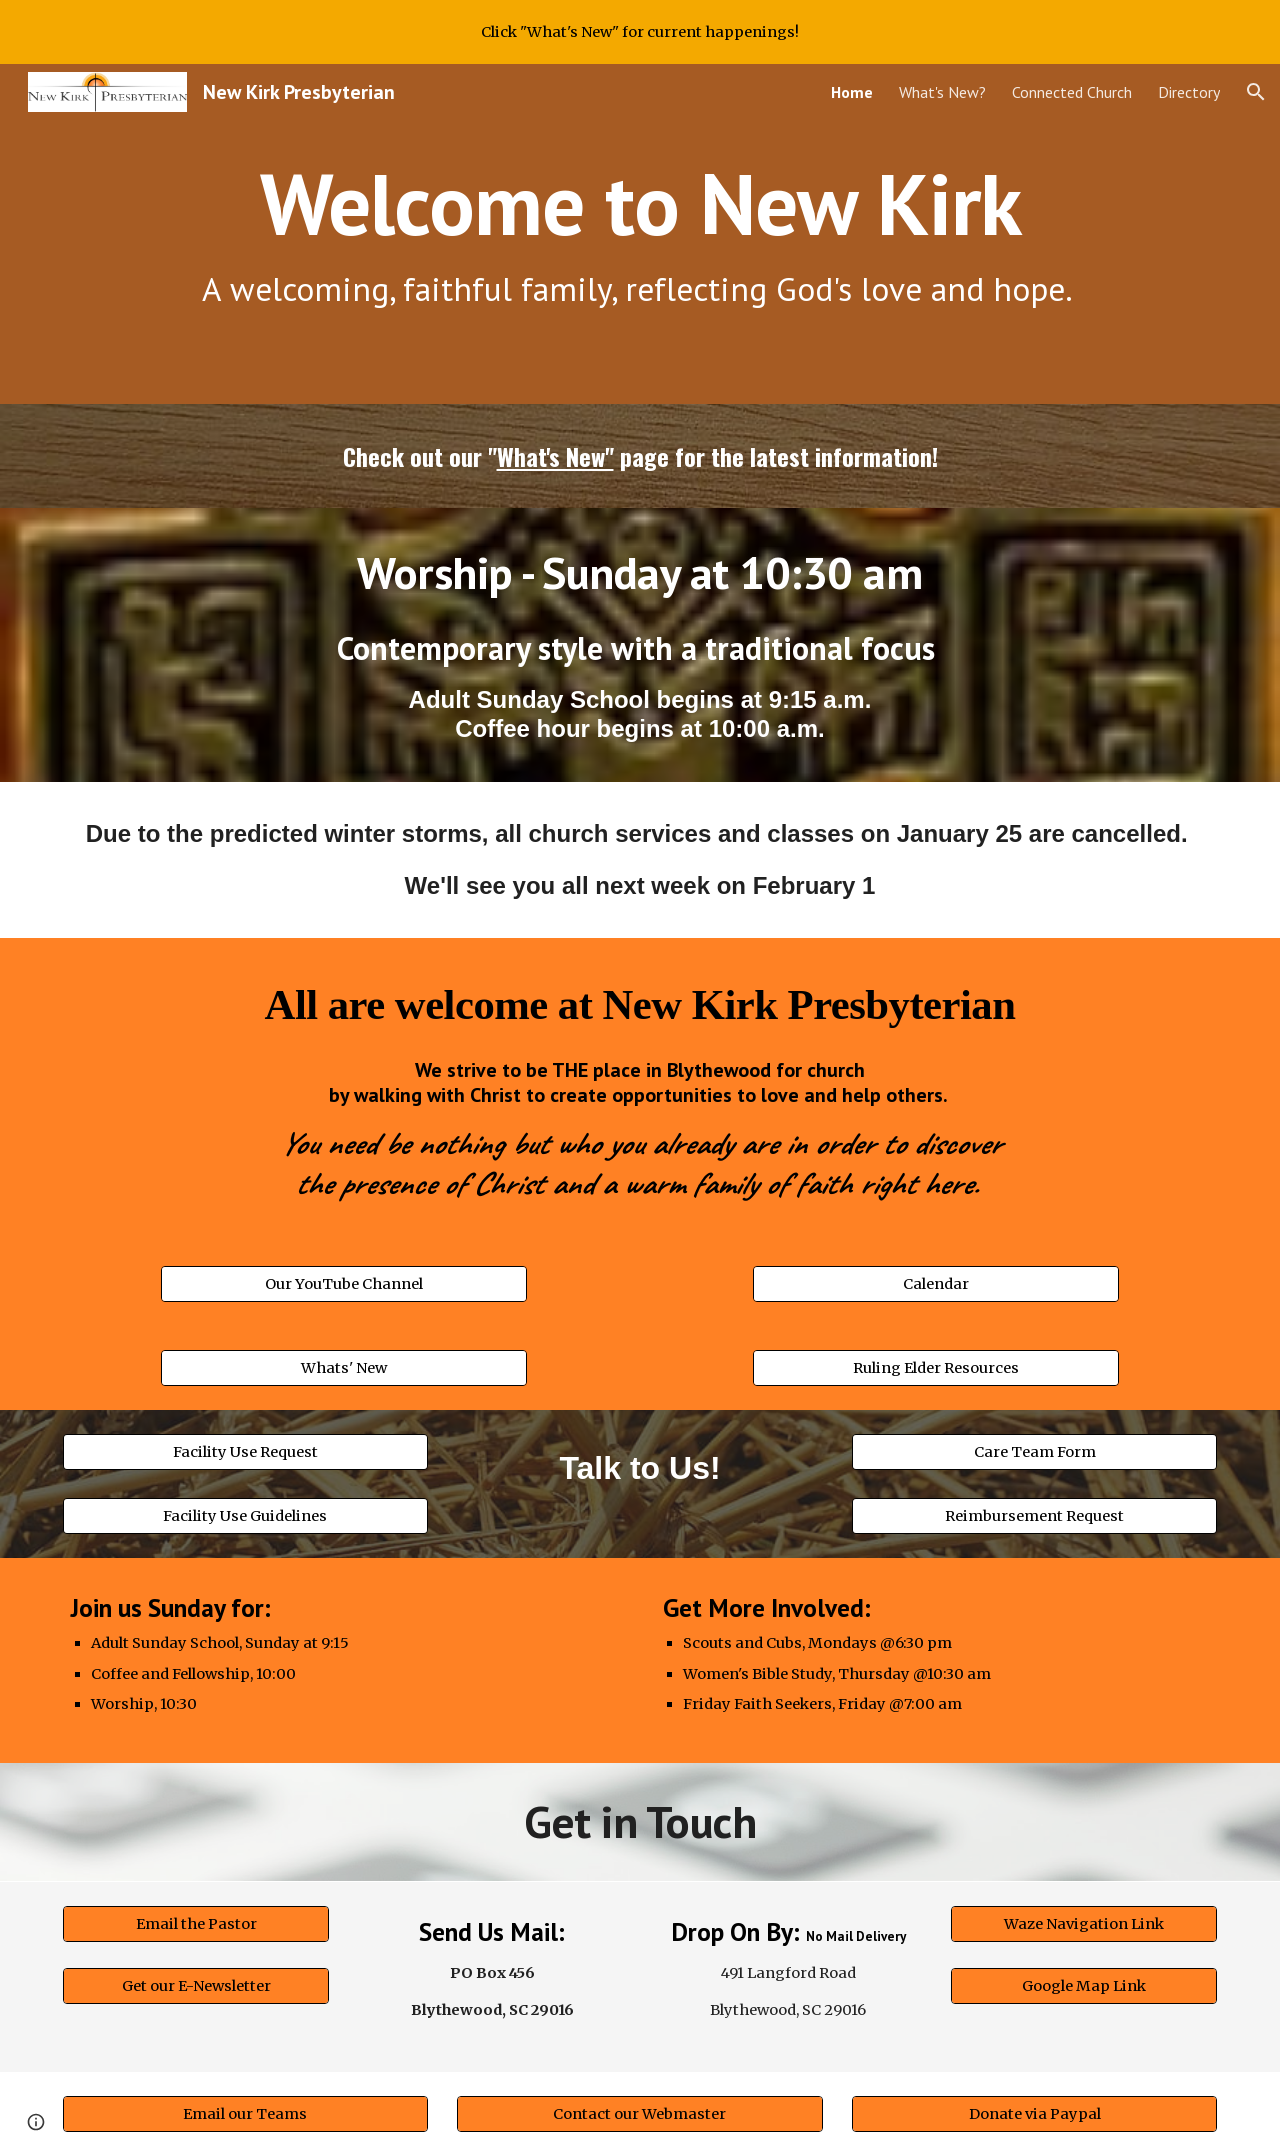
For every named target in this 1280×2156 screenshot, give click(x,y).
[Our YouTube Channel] (343, 1284)
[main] (640, 234)
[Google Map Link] (1084, 1986)
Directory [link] (1189, 92)
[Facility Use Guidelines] (245, 1515)
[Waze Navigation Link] (1084, 1923)
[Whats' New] (343, 1368)
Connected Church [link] (1072, 92)
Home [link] (852, 92)
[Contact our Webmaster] (639, 2113)
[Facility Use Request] (245, 1452)
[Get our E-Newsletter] (196, 1986)
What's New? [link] (942, 92)
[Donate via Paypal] (1034, 2113)
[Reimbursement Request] (1034, 1515)
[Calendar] (935, 1284)
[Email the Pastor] (196, 1923)
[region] (640, 32)
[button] (1256, 92)
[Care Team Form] (1034, 1452)
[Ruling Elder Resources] (935, 1368)
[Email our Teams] (245, 2113)
